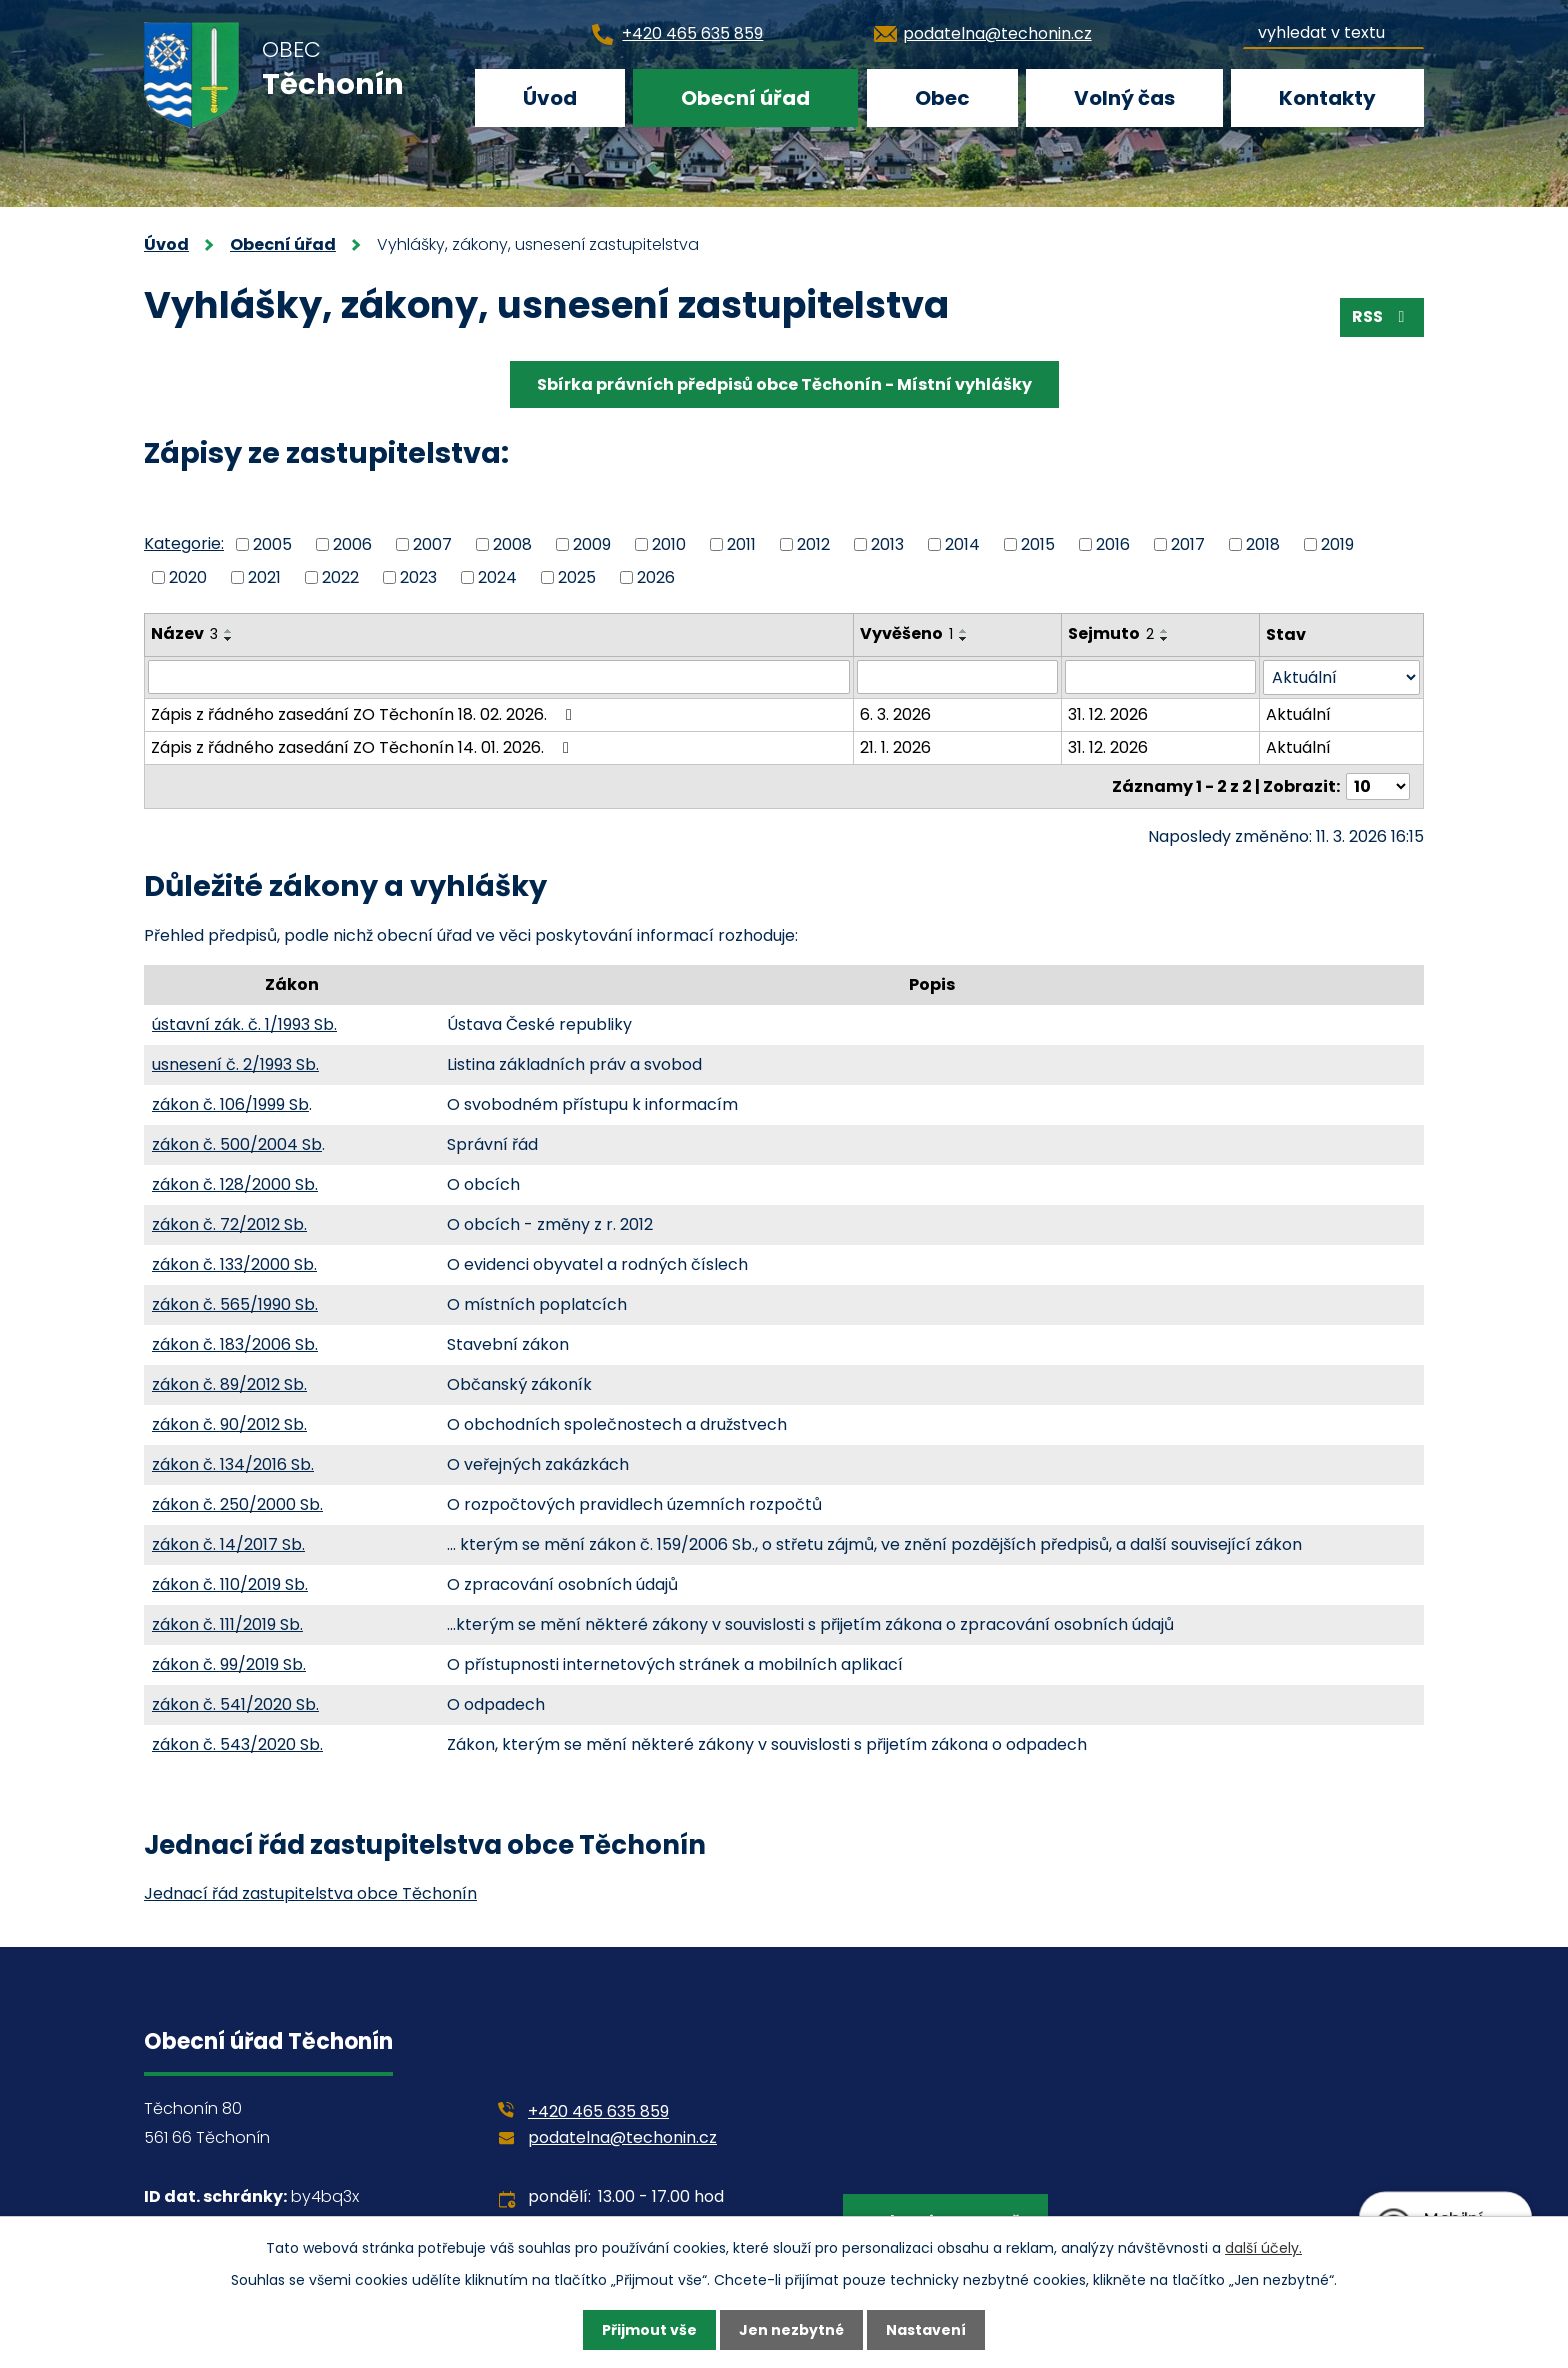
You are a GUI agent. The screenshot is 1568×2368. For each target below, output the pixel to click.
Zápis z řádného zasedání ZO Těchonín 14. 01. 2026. (363, 747)
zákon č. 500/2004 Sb (237, 1144)
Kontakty (1327, 98)
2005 (272, 544)
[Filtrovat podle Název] (499, 677)
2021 (264, 576)
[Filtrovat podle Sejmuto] (1160, 677)
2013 (887, 544)
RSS (1381, 316)
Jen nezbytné (791, 2330)
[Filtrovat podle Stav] (1341, 677)
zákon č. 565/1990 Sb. (235, 1304)
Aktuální (1298, 714)
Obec (942, 98)
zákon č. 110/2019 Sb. (230, 1584)
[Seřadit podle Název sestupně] (229, 639)
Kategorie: (184, 543)
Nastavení (926, 2330)
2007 (432, 544)
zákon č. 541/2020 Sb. (235, 1704)
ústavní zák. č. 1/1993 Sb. (244, 1024)
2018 (1263, 544)
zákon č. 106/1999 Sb (230, 1104)
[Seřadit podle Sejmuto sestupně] (1165, 639)
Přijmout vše (649, 2330)
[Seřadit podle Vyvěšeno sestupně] (964, 639)
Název (184, 633)
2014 (962, 544)
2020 (188, 576)
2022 (340, 576)
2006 (352, 544)
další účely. (1263, 2248)
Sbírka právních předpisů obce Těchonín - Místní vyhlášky (784, 384)
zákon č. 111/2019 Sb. (227, 1624)
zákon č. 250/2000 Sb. (237, 1504)
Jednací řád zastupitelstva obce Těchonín (310, 1893)
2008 (512, 544)
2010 (669, 544)
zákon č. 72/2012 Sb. (229, 1224)
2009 (592, 544)
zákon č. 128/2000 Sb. (235, 1184)
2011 (741, 544)
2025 (577, 576)
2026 (656, 576)
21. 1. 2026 (895, 747)
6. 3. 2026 (895, 714)
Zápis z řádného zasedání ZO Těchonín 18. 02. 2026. (365, 714)
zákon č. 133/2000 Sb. (234, 1264)
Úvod (550, 98)
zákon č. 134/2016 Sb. (233, 1464)
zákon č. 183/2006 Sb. (235, 1344)
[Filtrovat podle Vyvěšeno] (958, 677)
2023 (418, 576)
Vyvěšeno (906, 633)
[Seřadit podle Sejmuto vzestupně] (1165, 631)
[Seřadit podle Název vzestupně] (229, 631)
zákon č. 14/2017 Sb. (228, 1544)
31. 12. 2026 (1108, 714)
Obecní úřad (745, 98)
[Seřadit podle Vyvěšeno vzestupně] (964, 631)
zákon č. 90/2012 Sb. (229, 1424)
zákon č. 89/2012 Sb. (229, 1384)
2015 (1038, 544)
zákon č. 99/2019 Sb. (229, 1664)
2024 (497, 576)
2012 (813, 544)
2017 (1188, 544)
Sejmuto (1111, 633)
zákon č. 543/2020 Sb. (237, 1744)
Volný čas (1124, 98)
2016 (1113, 544)
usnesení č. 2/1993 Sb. (235, 1064)
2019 (1337, 544)
